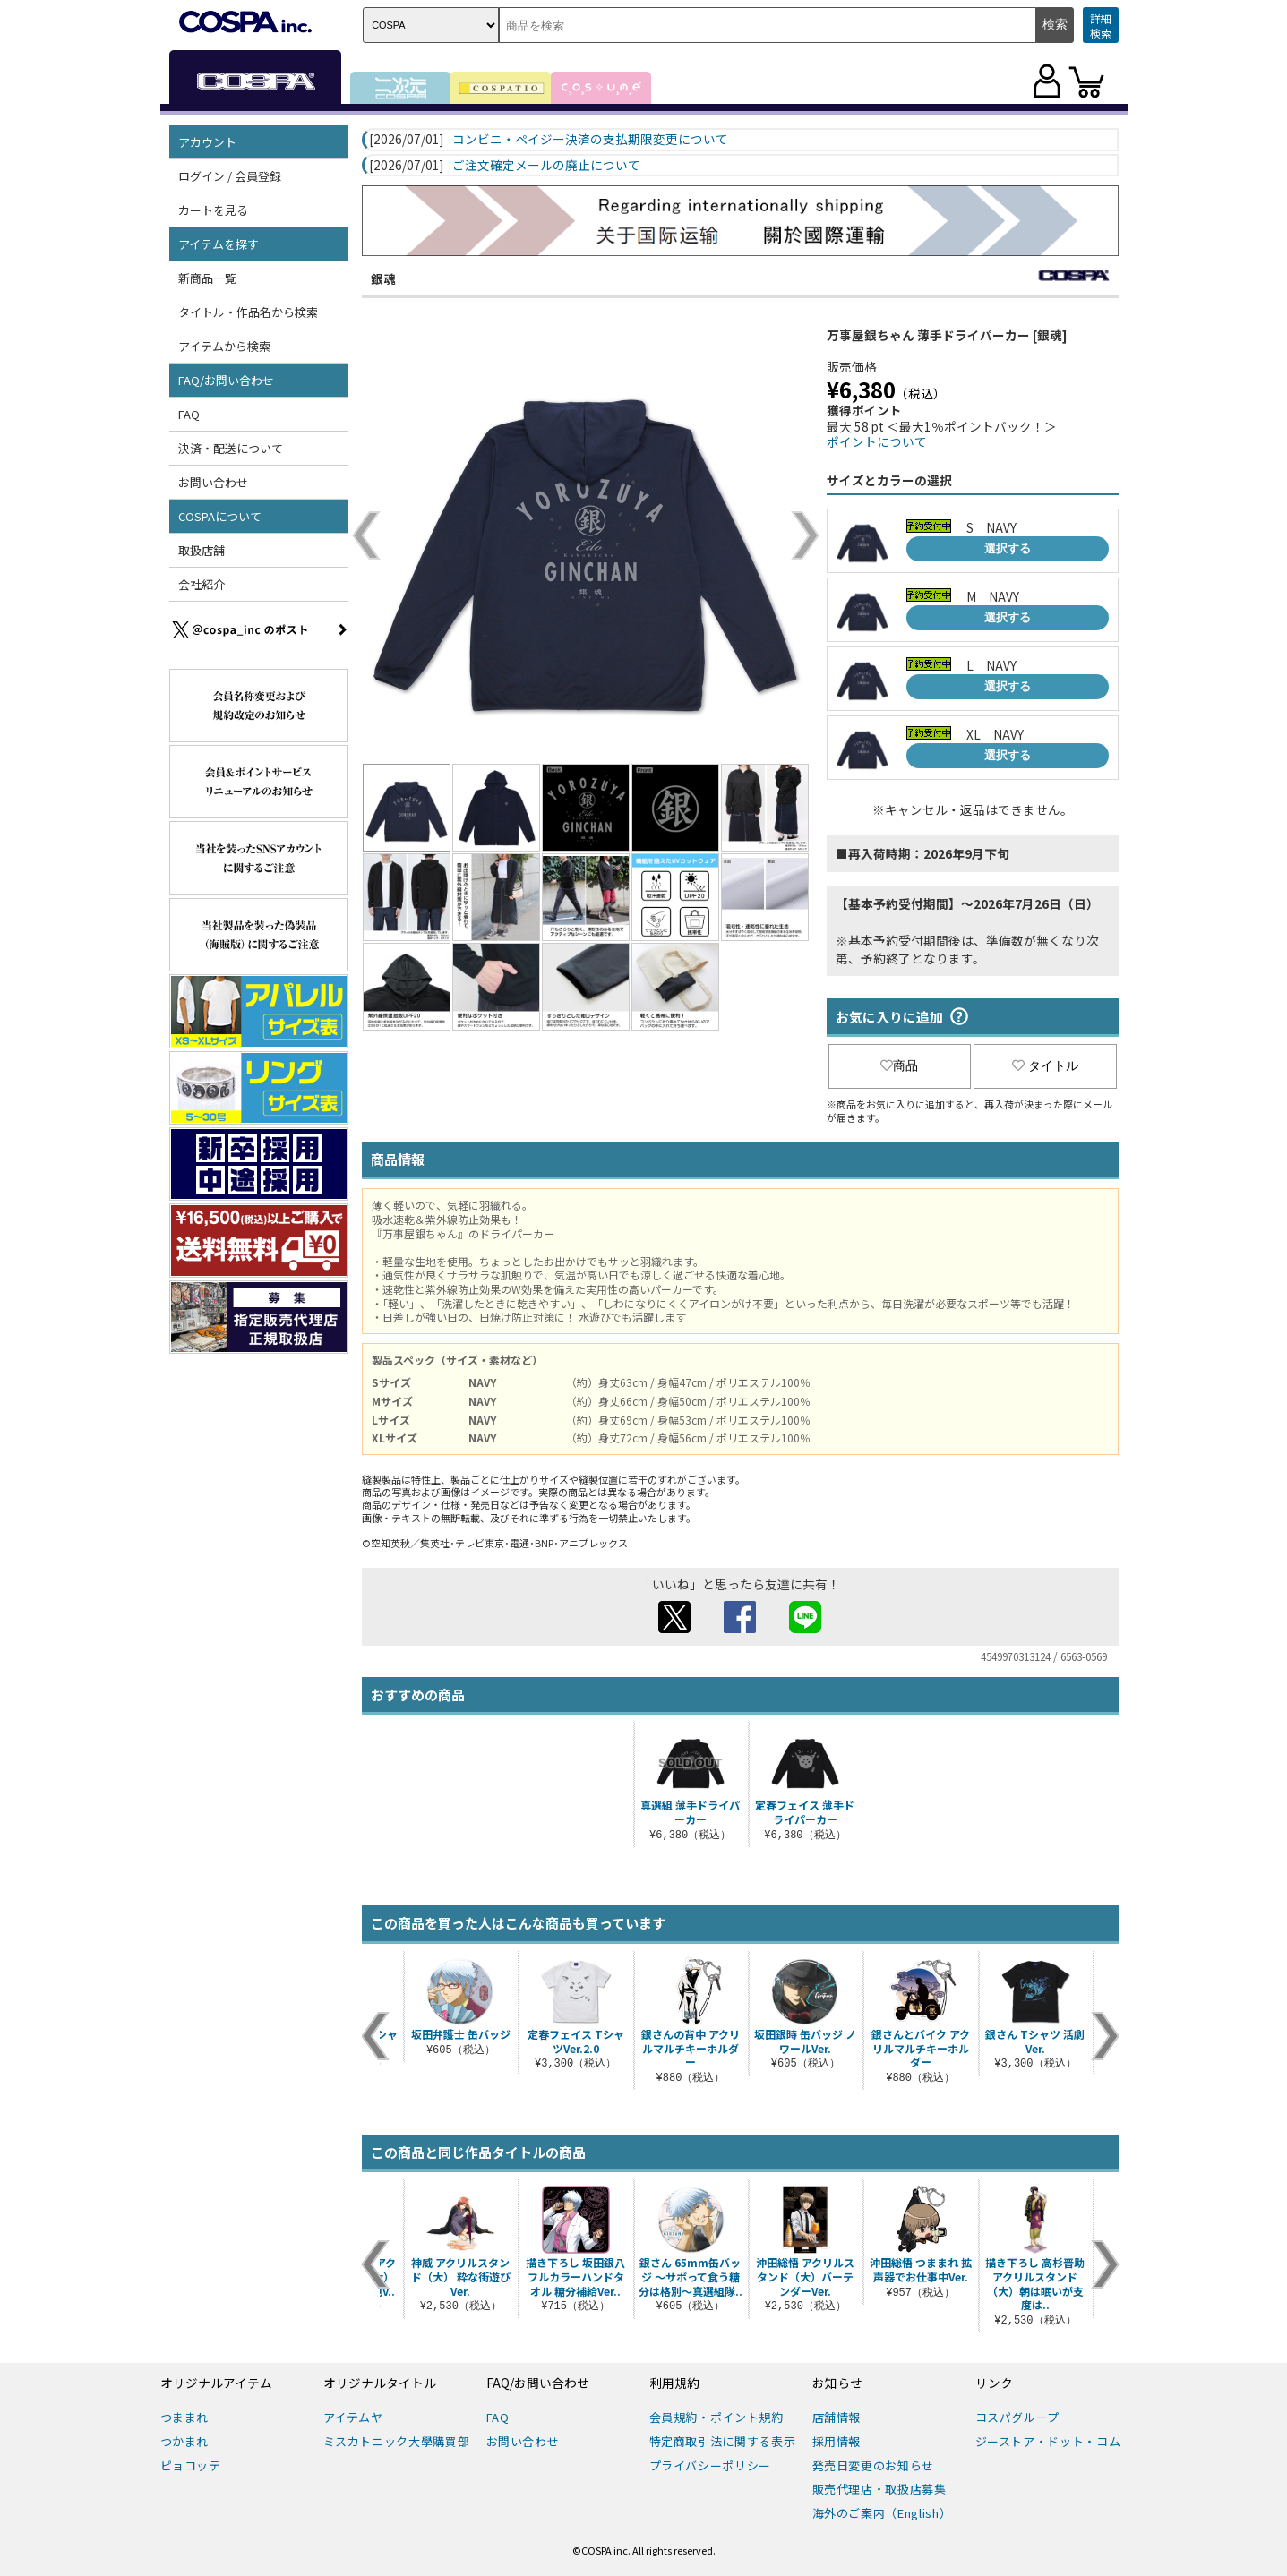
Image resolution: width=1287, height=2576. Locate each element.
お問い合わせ (213, 482)
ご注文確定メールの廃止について (546, 166)
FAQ (189, 414)
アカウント (207, 141)
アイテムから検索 (224, 346)
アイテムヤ (353, 2417)
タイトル (1045, 1065)
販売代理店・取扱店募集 (879, 2488)
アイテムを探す (218, 243)
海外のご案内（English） (882, 2512)
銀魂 (383, 278)
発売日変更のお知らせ (873, 2465)
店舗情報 (837, 2417)
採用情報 (837, 2441)
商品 (899, 1065)
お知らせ (837, 2383)
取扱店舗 (201, 550)
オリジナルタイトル (379, 2383)
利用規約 (674, 2383)
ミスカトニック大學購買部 (396, 2441)
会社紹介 (201, 584)
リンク (994, 2383)
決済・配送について (230, 448)
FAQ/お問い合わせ (226, 380)
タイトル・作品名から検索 (248, 312)
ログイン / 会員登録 (229, 175)
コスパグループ (1017, 2417)
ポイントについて (877, 441)
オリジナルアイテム (216, 2383)
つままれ (185, 2417)
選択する (1007, 548)
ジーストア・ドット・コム (1048, 2441)
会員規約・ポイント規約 (716, 2417)
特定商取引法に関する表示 (722, 2441)
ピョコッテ (190, 2465)
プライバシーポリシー (710, 2465)
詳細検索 (1100, 25)
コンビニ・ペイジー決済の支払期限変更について (590, 140)
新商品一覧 (207, 278)
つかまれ (185, 2441)
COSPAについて (220, 516)
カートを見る (213, 209)
